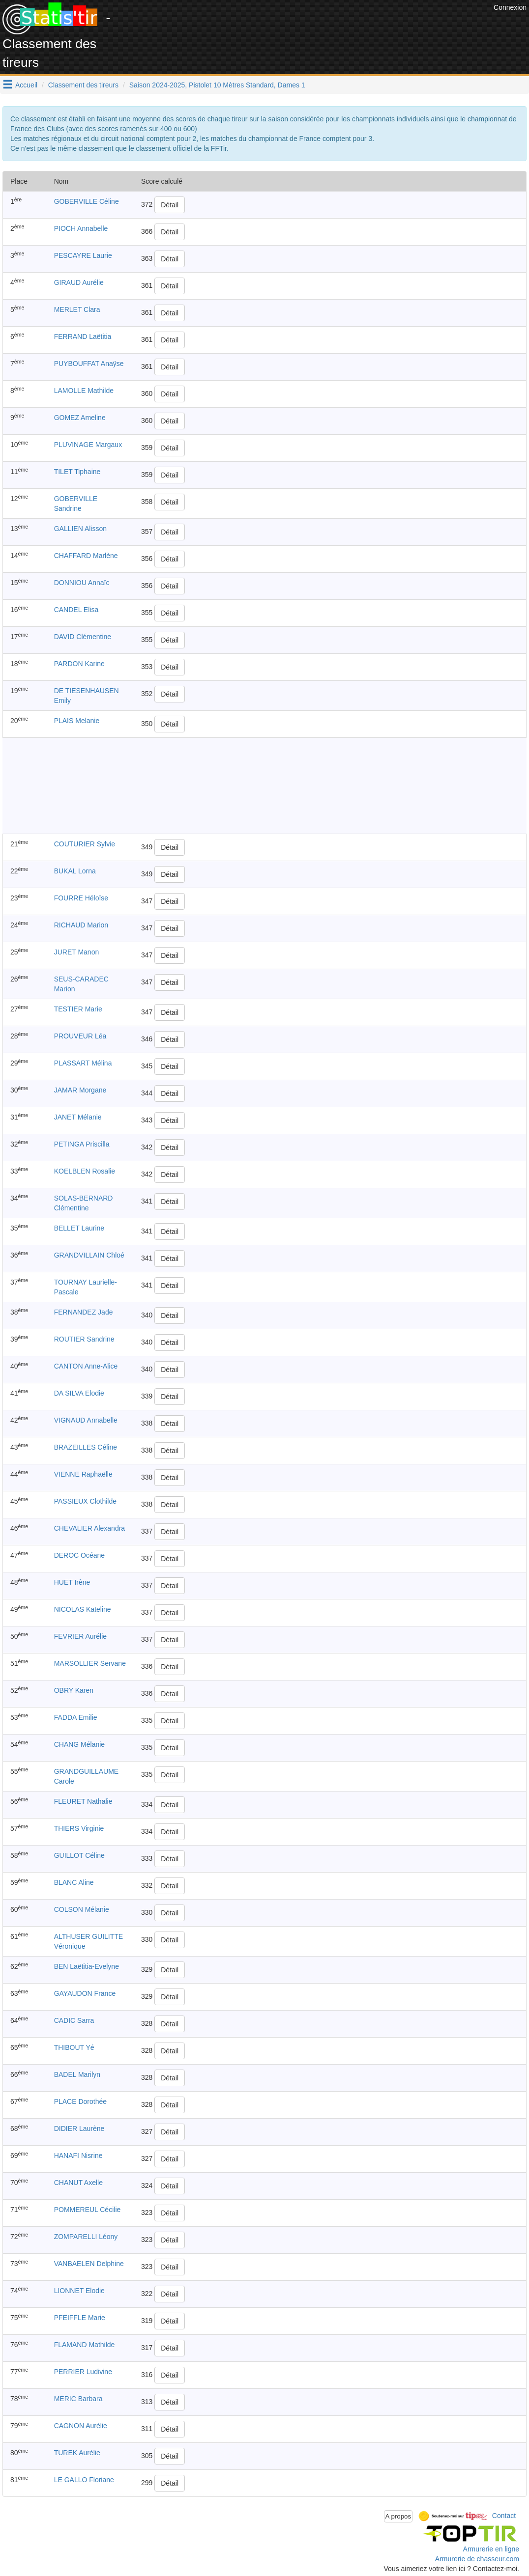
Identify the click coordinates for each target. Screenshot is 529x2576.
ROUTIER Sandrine (84, 1339)
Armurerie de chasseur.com (477, 2559)
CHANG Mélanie (79, 1744)
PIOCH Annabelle (81, 228)
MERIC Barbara (78, 2399)
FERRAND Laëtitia (83, 336)
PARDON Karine (79, 664)
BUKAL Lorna (75, 871)
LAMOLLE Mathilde (84, 390)
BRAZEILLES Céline (85, 1447)
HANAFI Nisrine (78, 2155)
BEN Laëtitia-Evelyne (86, 1966)
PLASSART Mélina (83, 1063)
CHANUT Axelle (78, 2182)
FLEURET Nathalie (83, 1801)
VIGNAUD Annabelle (86, 1420)
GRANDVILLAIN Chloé (89, 1255)
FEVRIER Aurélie (80, 1636)
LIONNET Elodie (79, 2291)
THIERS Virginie (79, 1828)
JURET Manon (76, 952)
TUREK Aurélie (77, 2453)
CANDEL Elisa (76, 610)
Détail (169, 205)
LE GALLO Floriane (84, 2480)
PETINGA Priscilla (82, 1144)
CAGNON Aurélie (80, 2426)
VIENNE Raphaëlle (83, 1474)
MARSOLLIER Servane (90, 1663)
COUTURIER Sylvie (84, 844)
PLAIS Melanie (77, 721)
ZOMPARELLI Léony (86, 2236)
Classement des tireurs (83, 85)
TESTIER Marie (78, 1009)
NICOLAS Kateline (82, 1609)
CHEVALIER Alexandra (89, 1528)
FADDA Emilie (75, 1717)
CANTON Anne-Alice (86, 1366)
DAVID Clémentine (82, 637)
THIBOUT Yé (74, 2047)
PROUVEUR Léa (80, 1036)
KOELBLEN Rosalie (85, 1171)
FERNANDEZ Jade (83, 1312)
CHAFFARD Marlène (86, 556)
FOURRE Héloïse (81, 898)
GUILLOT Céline (79, 1855)
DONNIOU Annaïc (82, 583)
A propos (398, 2516)
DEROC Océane (79, 1555)
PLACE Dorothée (80, 2101)
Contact (504, 2516)
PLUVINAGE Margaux (88, 444)
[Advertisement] (312, 24)
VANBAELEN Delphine (89, 2264)
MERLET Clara (77, 309)
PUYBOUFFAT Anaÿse (89, 363)
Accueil (26, 85)
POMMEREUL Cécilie (87, 2209)
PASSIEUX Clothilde (85, 1501)
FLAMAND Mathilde (84, 2345)
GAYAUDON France (85, 1993)
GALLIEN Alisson (80, 528)
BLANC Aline (74, 1882)
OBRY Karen (73, 1690)
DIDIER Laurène (79, 2128)
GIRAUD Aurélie (79, 282)
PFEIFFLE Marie (79, 2318)
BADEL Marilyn (77, 2074)
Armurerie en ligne (491, 2549)
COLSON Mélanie (81, 1909)
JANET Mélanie (78, 1117)
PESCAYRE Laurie (83, 255)
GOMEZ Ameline (80, 417)
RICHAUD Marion (81, 925)
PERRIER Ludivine (83, 2372)
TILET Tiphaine (77, 472)
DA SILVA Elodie (79, 1393)
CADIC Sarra (74, 2020)
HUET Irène (72, 1582)
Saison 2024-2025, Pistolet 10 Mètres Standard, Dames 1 (217, 85)
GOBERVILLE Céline (86, 201)
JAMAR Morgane (80, 1090)
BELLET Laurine (79, 1228)
